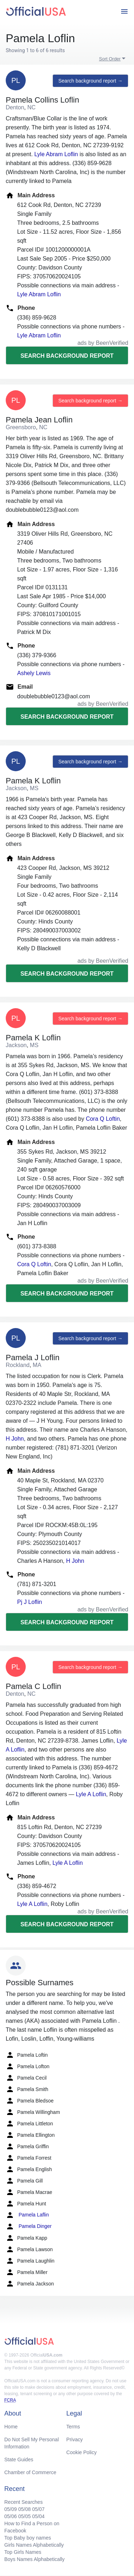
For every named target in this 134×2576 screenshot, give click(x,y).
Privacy (74, 2439)
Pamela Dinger (29, 2226)
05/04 (38, 2516)
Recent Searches (23, 2502)
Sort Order (110, 58)
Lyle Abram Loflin (56, 154)
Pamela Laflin (27, 2215)
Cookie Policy (81, 2452)
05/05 (24, 2516)
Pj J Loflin (29, 1602)
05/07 (38, 2509)
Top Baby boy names (27, 2538)
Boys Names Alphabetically (34, 2559)
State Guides (18, 2459)
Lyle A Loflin (91, 1794)
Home (11, 2426)
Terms (73, 2426)
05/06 (10, 2516)
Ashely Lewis (33, 673)
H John (15, 1439)
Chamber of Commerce (30, 2472)
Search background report (66, 356)
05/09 (10, 2509)
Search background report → (90, 81)
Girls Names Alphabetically (34, 2545)
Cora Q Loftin (103, 1119)
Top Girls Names (22, 2552)
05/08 (24, 2509)
